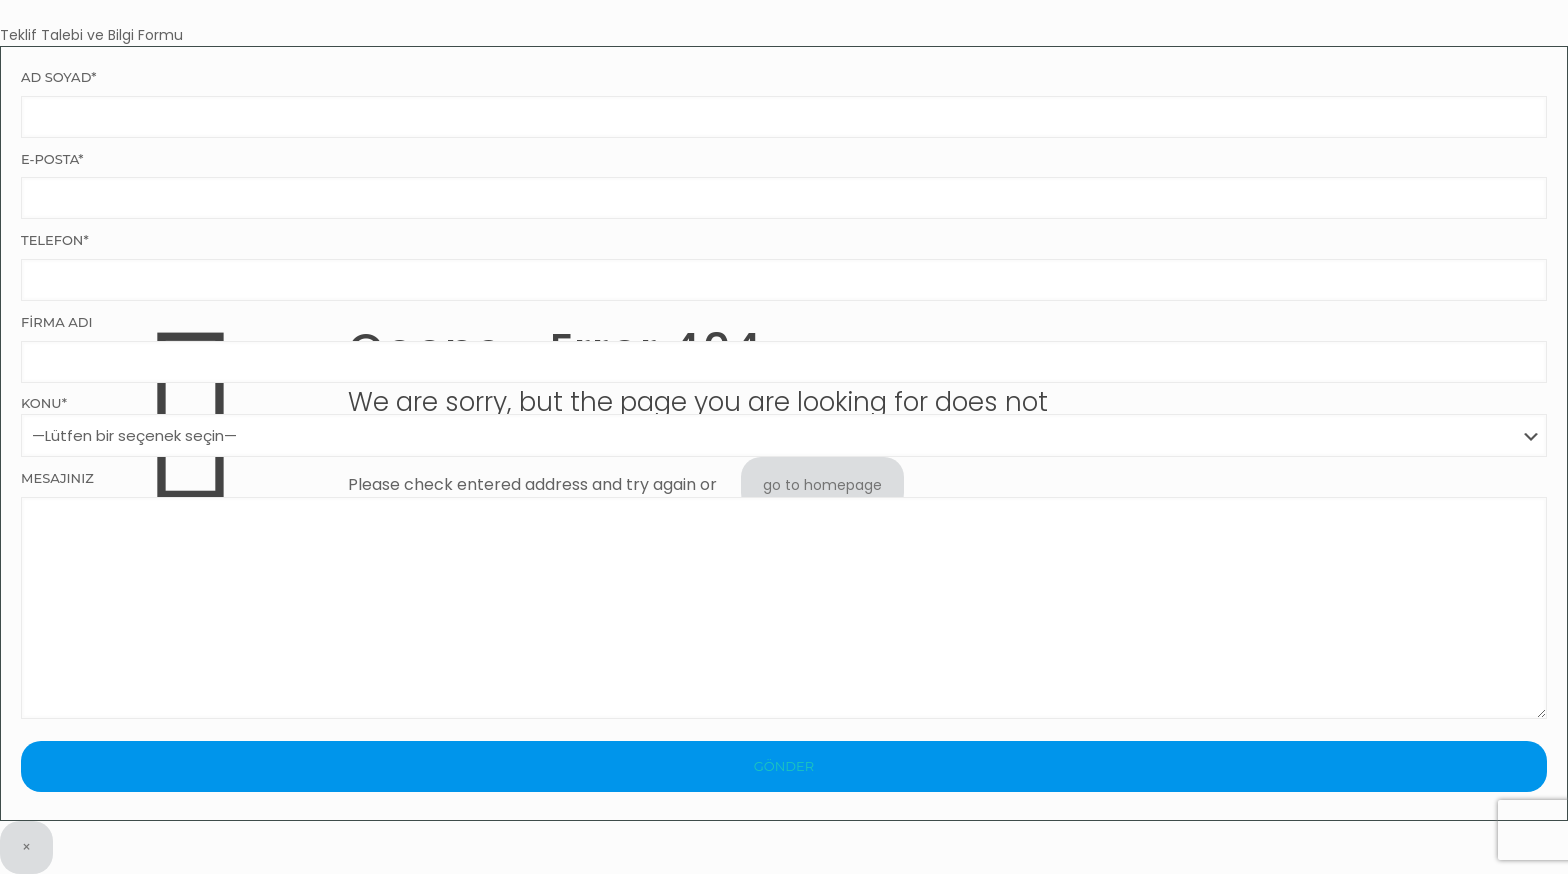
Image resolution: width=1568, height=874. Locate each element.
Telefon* (784, 266)
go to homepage (822, 485)
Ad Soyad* (784, 103)
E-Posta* (784, 185)
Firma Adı (784, 348)
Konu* (784, 426)
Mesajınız (784, 594)
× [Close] (26, 847)
